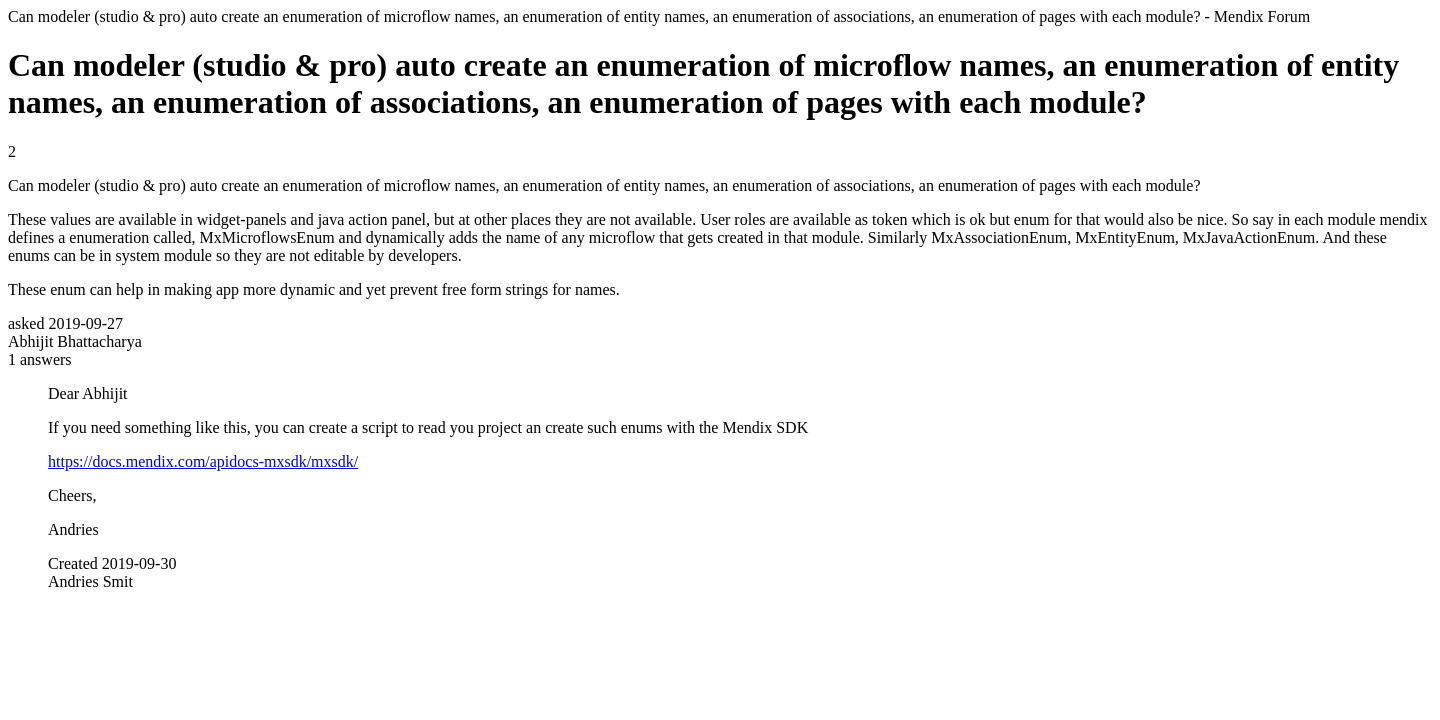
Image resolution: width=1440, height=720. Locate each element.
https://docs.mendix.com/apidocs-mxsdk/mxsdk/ (203, 461)
